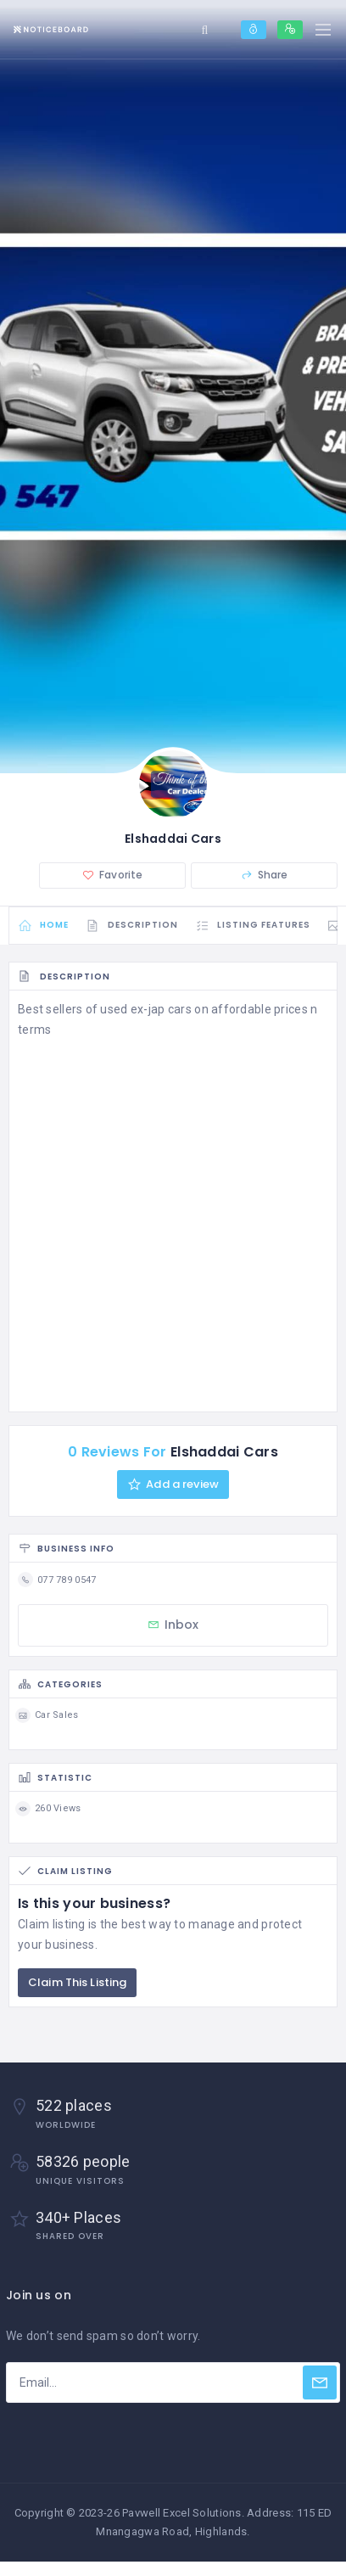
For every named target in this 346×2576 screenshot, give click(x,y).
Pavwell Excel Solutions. (183, 2512)
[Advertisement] (173, 1222)
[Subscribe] (320, 2382)
